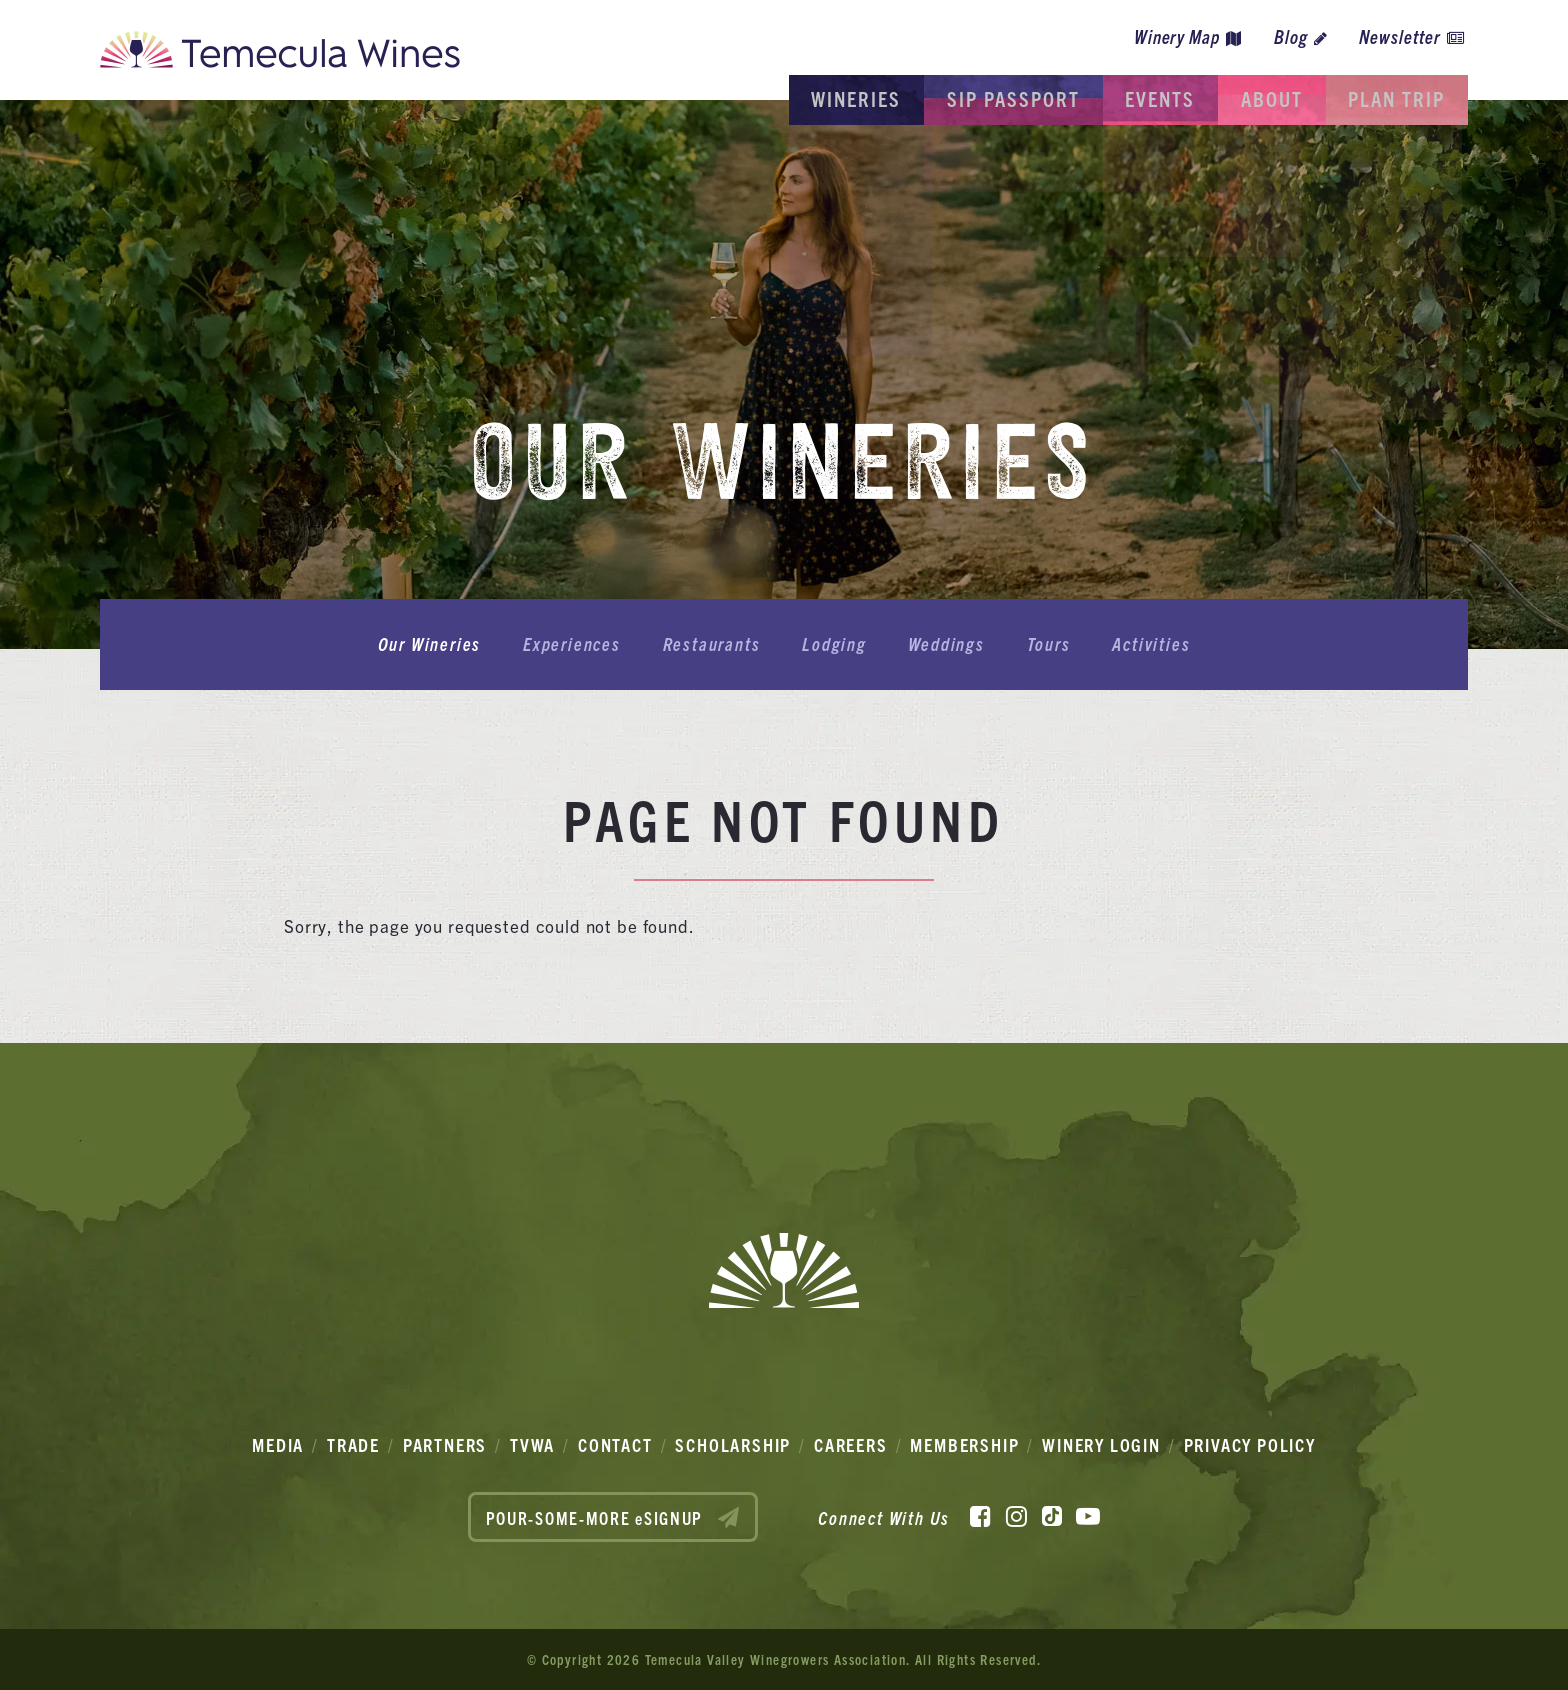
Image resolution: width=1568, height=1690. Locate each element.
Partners (445, 1444)
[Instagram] (1016, 1515)
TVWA (532, 1444)
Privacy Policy (1250, 1444)
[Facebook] (980, 1515)
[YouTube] (1088, 1515)
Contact (615, 1444)
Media (278, 1444)
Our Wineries (450, 644)
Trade (353, 1444)
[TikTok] (1052, 1515)
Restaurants (718, 644)
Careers (851, 1444)
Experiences (586, 644)
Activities (1131, 644)
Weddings (940, 644)
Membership (964, 1444)
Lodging (834, 644)
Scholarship (733, 1444)
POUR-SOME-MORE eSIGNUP (613, 1517)
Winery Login (1101, 1444)
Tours (1035, 644)
